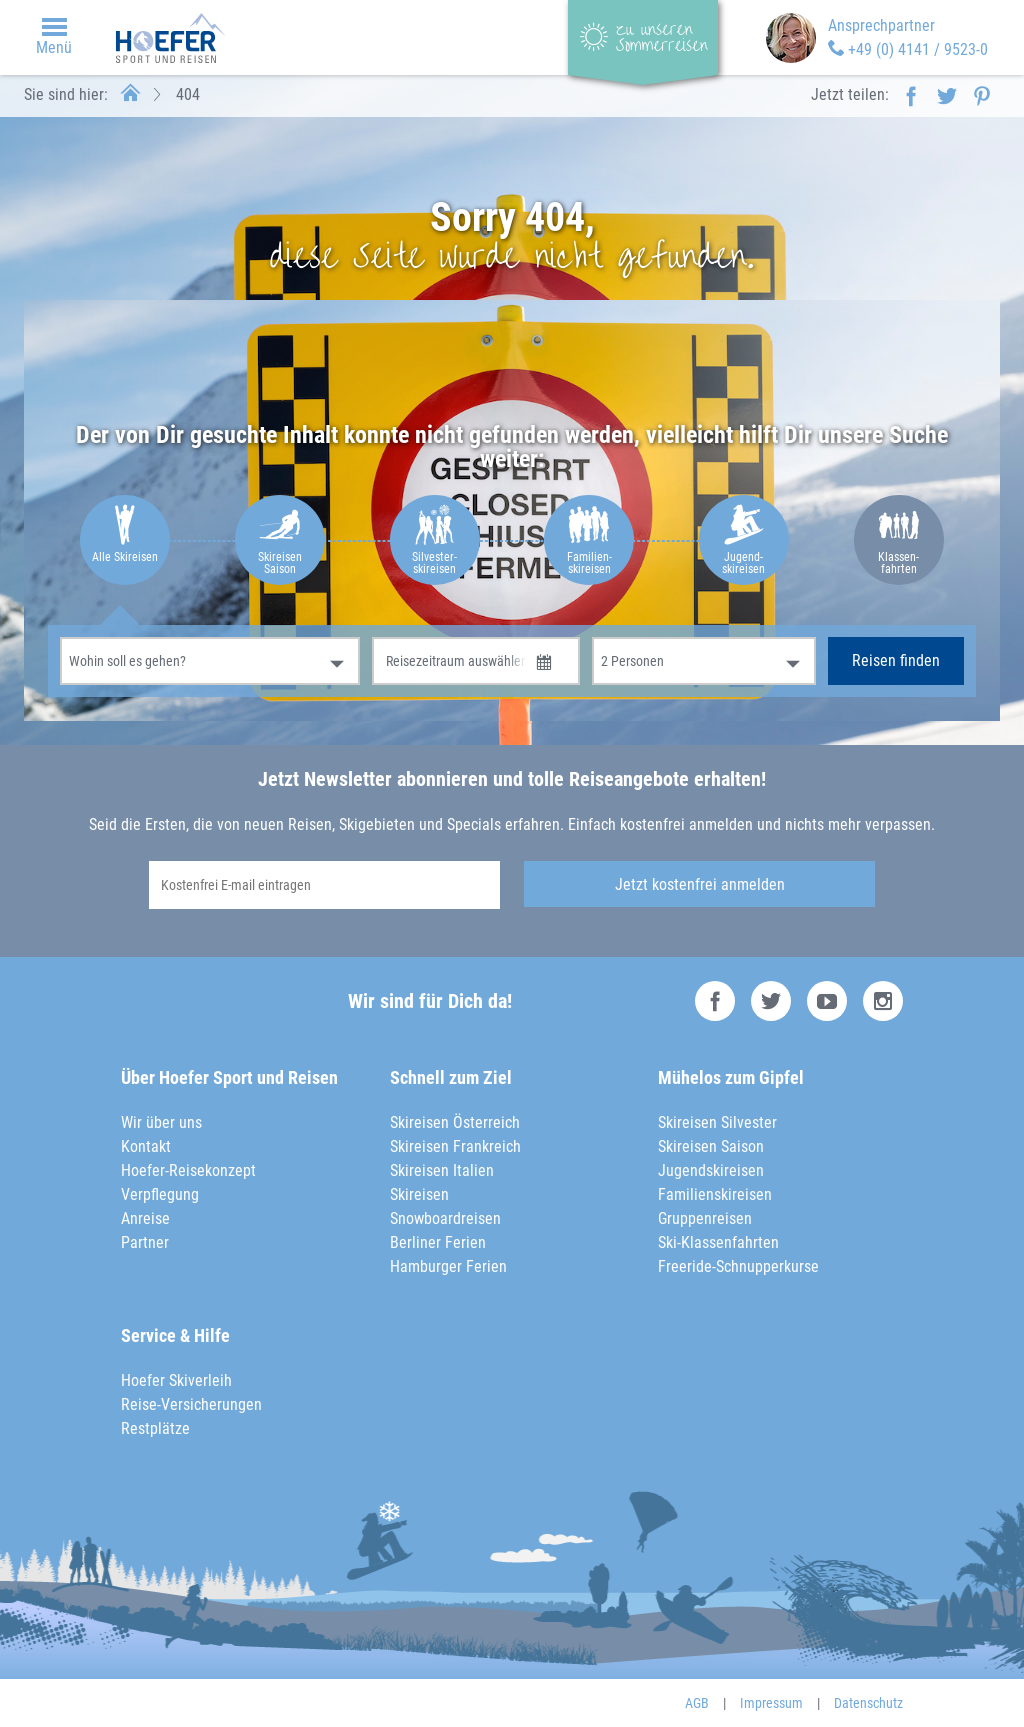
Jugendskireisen (711, 1170)
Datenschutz (868, 1703)
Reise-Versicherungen (191, 1404)
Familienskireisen (715, 1194)
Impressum (771, 1703)
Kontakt (146, 1146)
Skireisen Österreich (455, 1122)
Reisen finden (896, 660)
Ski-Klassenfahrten (718, 1242)
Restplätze (155, 1428)
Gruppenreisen (705, 1218)
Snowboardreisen (445, 1218)
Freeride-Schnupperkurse (738, 1266)
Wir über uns (161, 1122)
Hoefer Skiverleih (176, 1380)
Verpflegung (160, 1194)
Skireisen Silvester (717, 1122)
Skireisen (419, 1194)
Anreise (145, 1218)
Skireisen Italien (442, 1170)
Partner (145, 1242)
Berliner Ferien (438, 1242)
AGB (697, 1703)
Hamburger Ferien (448, 1266)
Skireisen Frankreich (455, 1146)
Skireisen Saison (711, 1146)
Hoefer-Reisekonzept (188, 1170)
